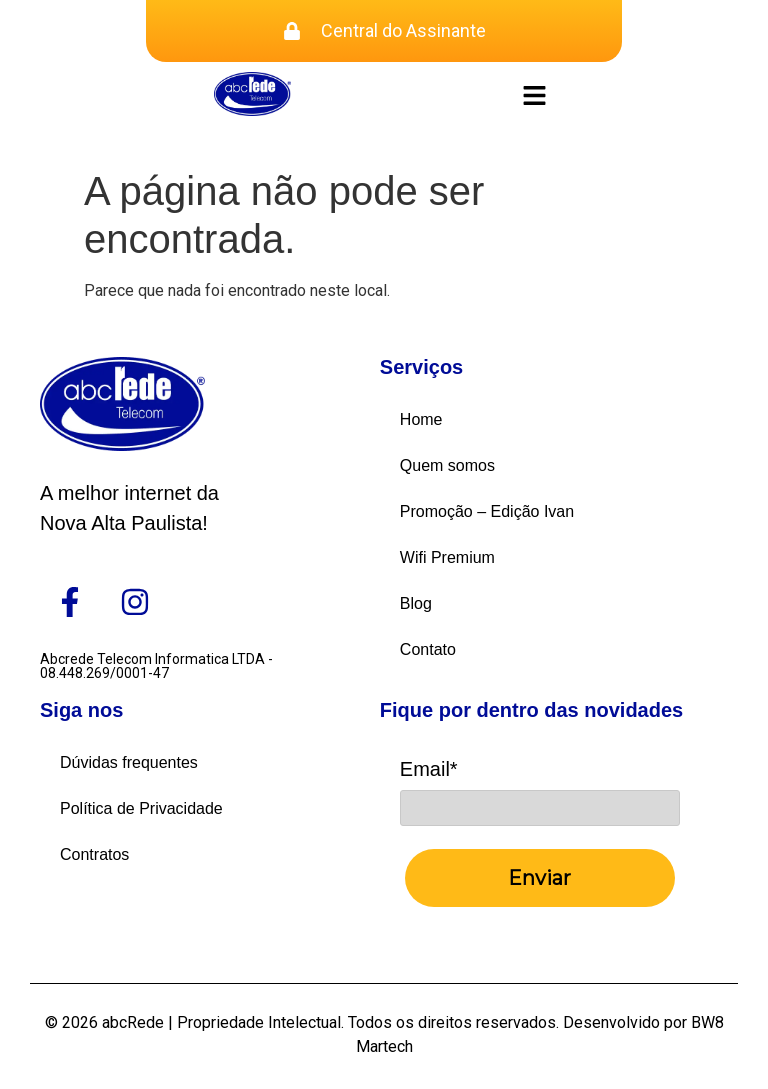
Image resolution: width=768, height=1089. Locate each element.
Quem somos (447, 465)
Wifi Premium (447, 557)
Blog (416, 603)
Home (421, 419)
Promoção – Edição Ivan (487, 511)
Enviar (539, 878)
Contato (428, 649)
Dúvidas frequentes (129, 762)
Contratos (94, 854)
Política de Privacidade (141, 808)
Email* (429, 769)
